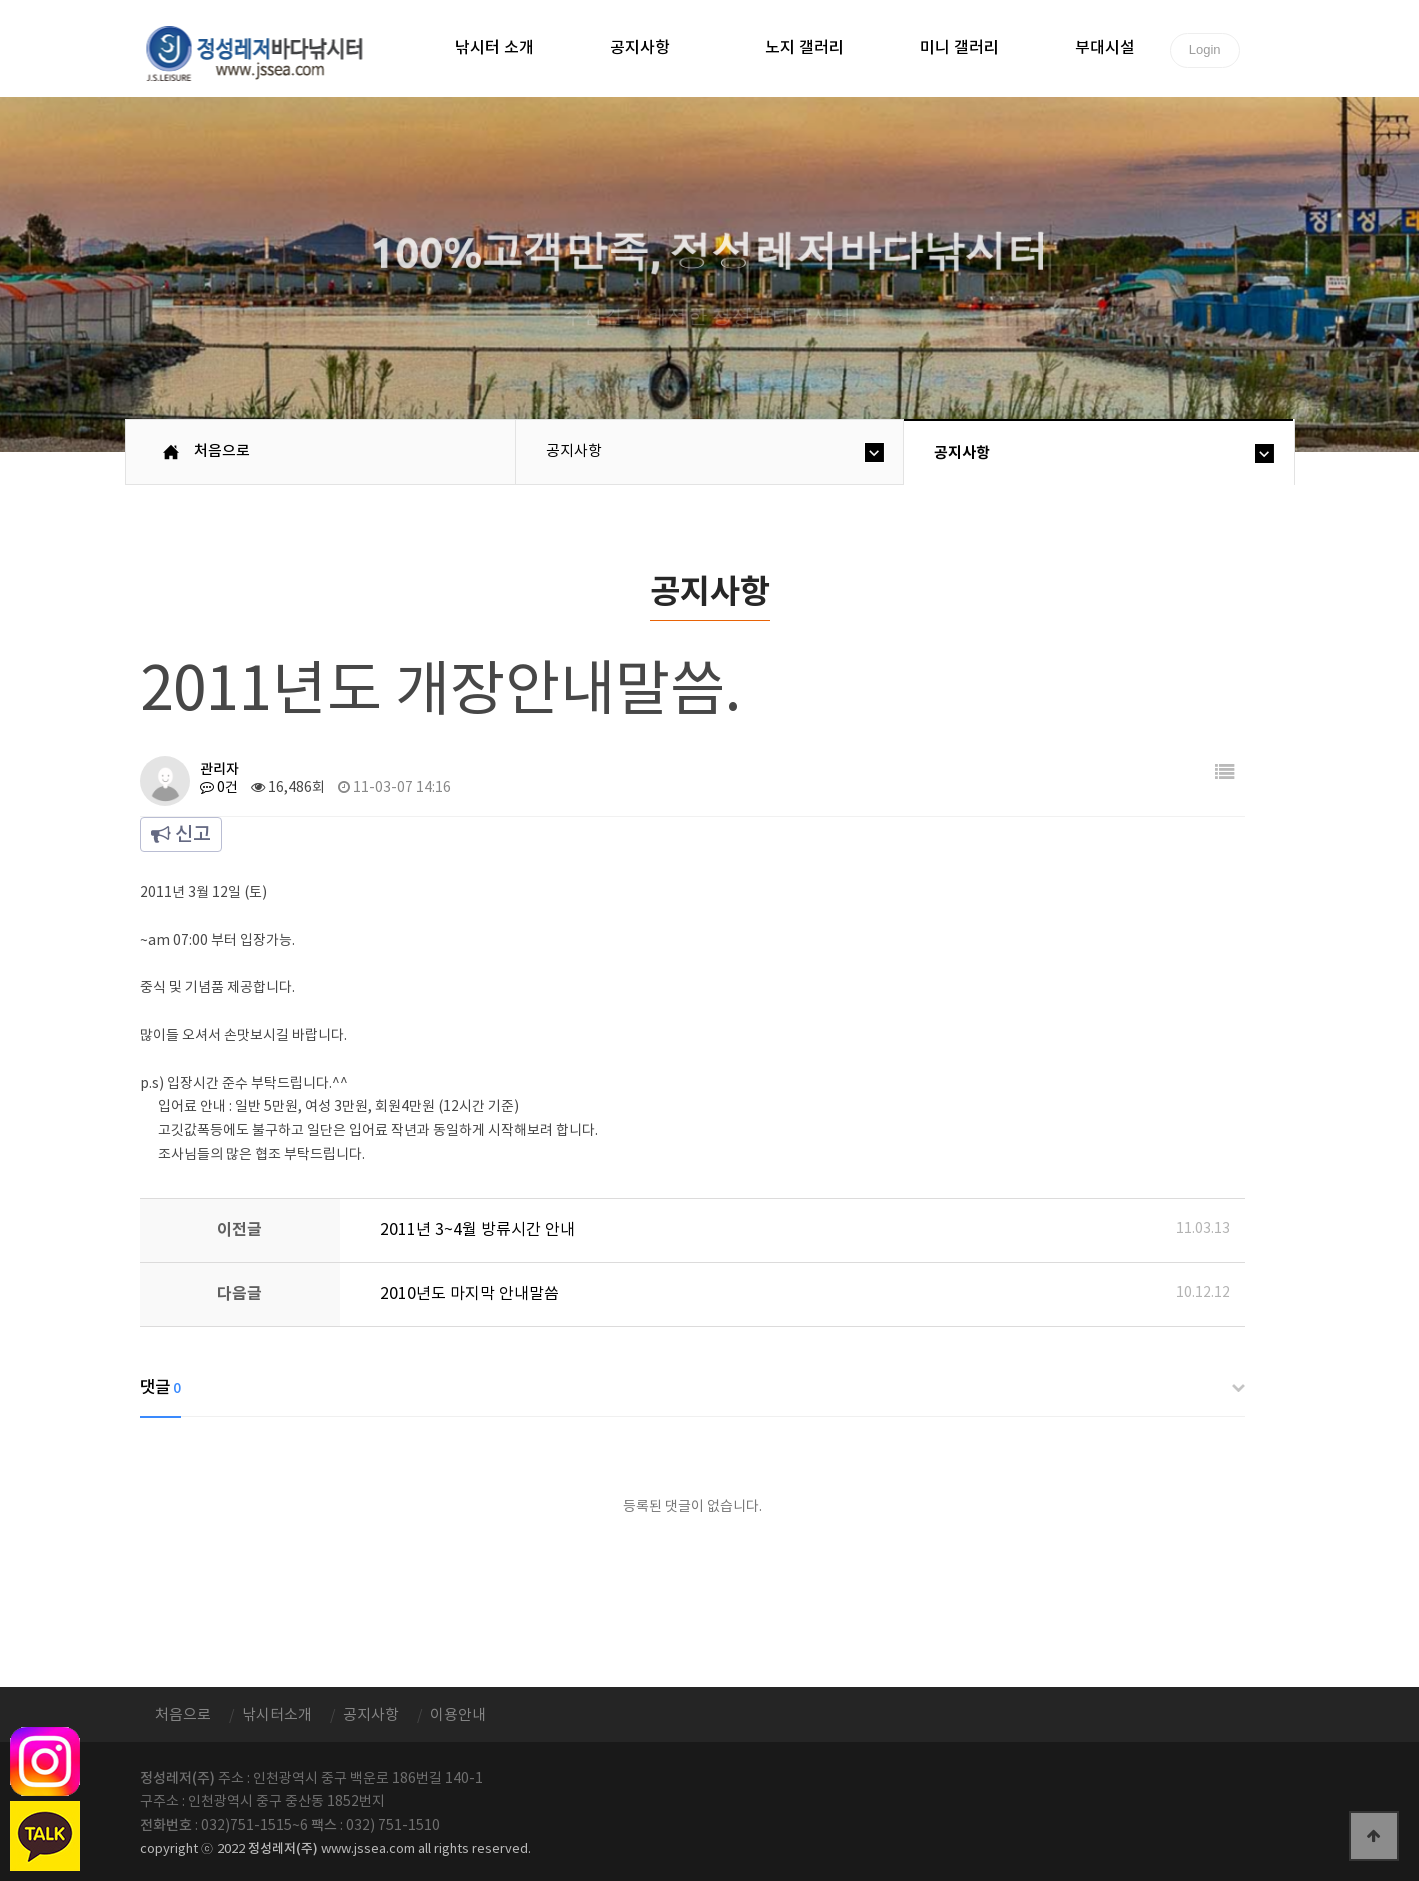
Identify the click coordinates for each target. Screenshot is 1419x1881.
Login (1205, 49)
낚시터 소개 (494, 48)
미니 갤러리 (959, 48)
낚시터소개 (277, 1715)
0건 (219, 788)
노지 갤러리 (804, 48)
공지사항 (640, 48)
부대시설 (1105, 48)
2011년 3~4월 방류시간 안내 (477, 1230)
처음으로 (222, 451)
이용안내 (458, 1715)
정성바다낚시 (267, 52)
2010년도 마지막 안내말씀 (469, 1294)
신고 (181, 835)
